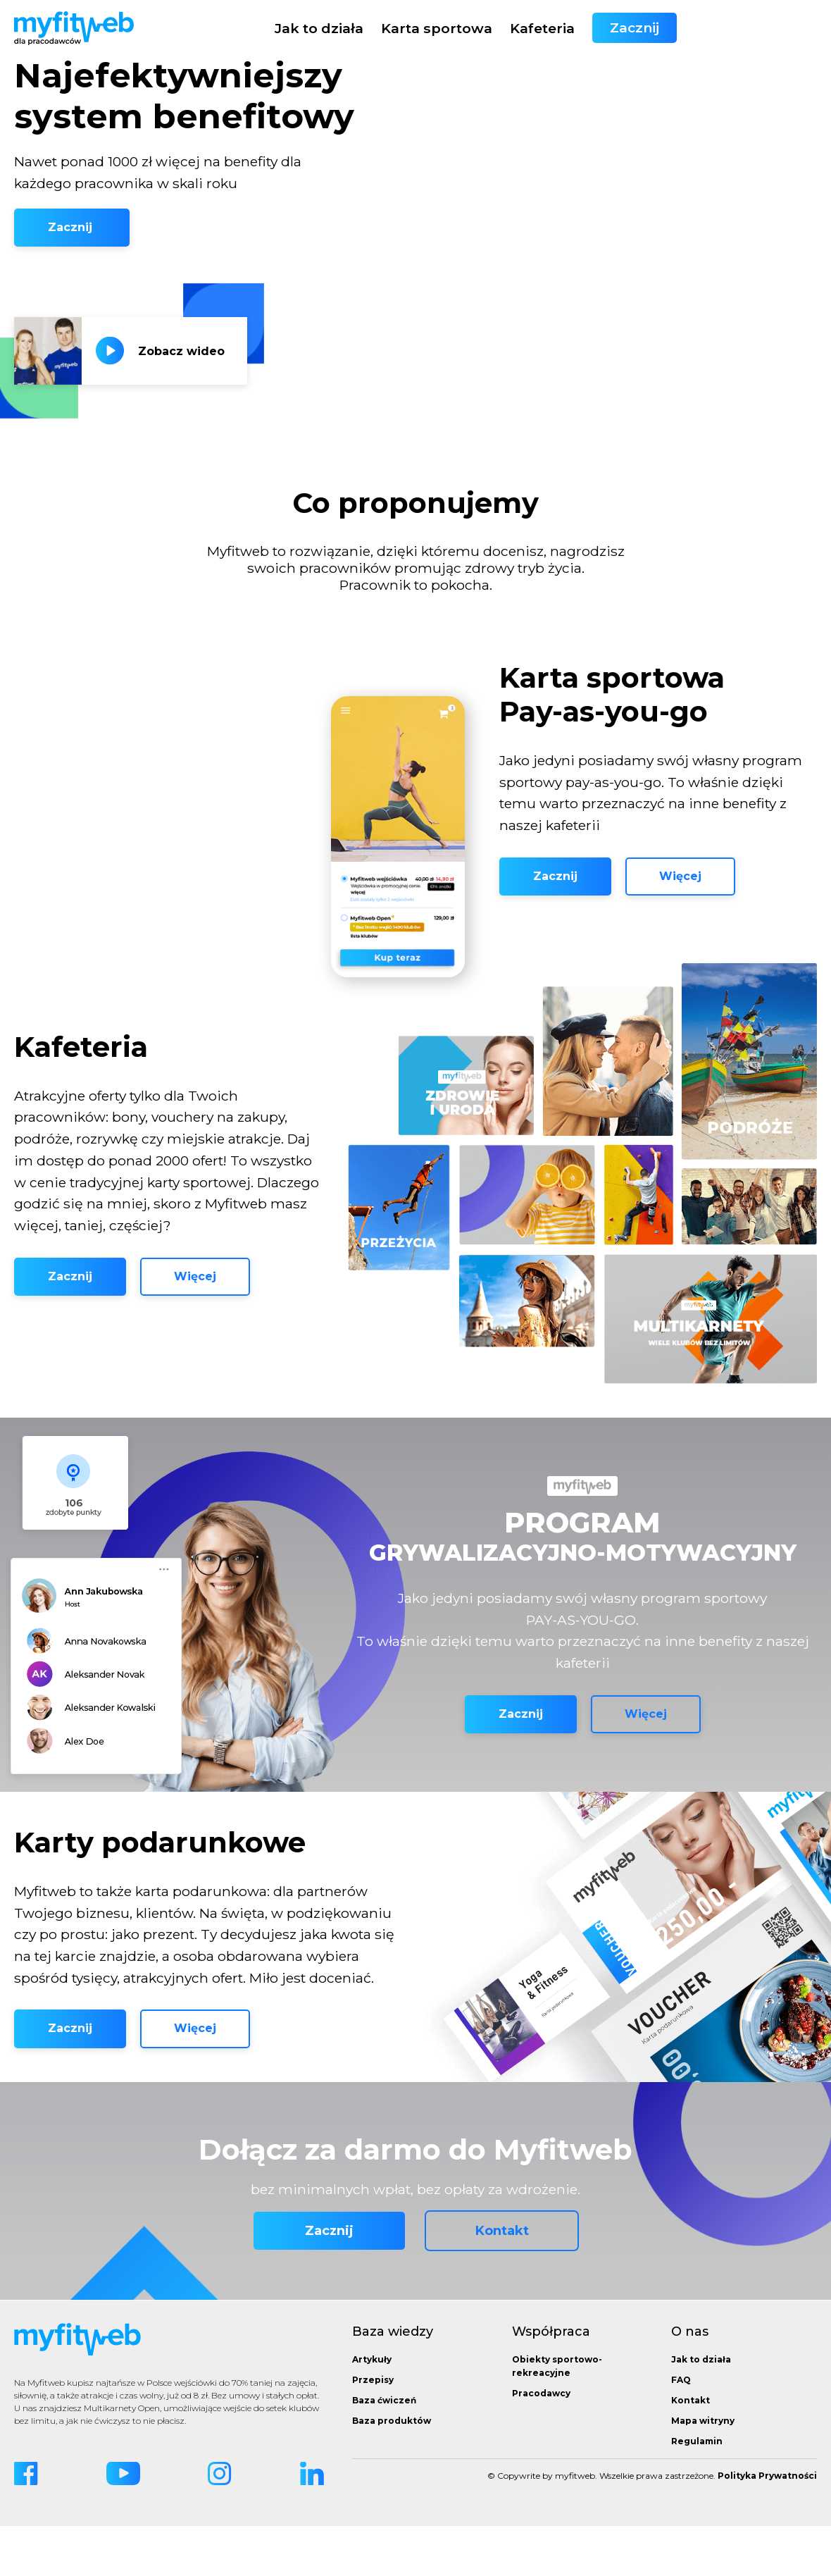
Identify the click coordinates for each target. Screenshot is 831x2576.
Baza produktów (391, 2470)
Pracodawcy (541, 2443)
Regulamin (697, 2491)
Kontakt (502, 2281)
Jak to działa (459, 28)
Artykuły (372, 2409)
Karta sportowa (576, 28)
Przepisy (373, 2430)
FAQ (681, 2430)
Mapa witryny (703, 2470)
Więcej (680, 901)
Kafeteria (682, 28)
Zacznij (774, 28)
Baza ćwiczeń (384, 2450)
